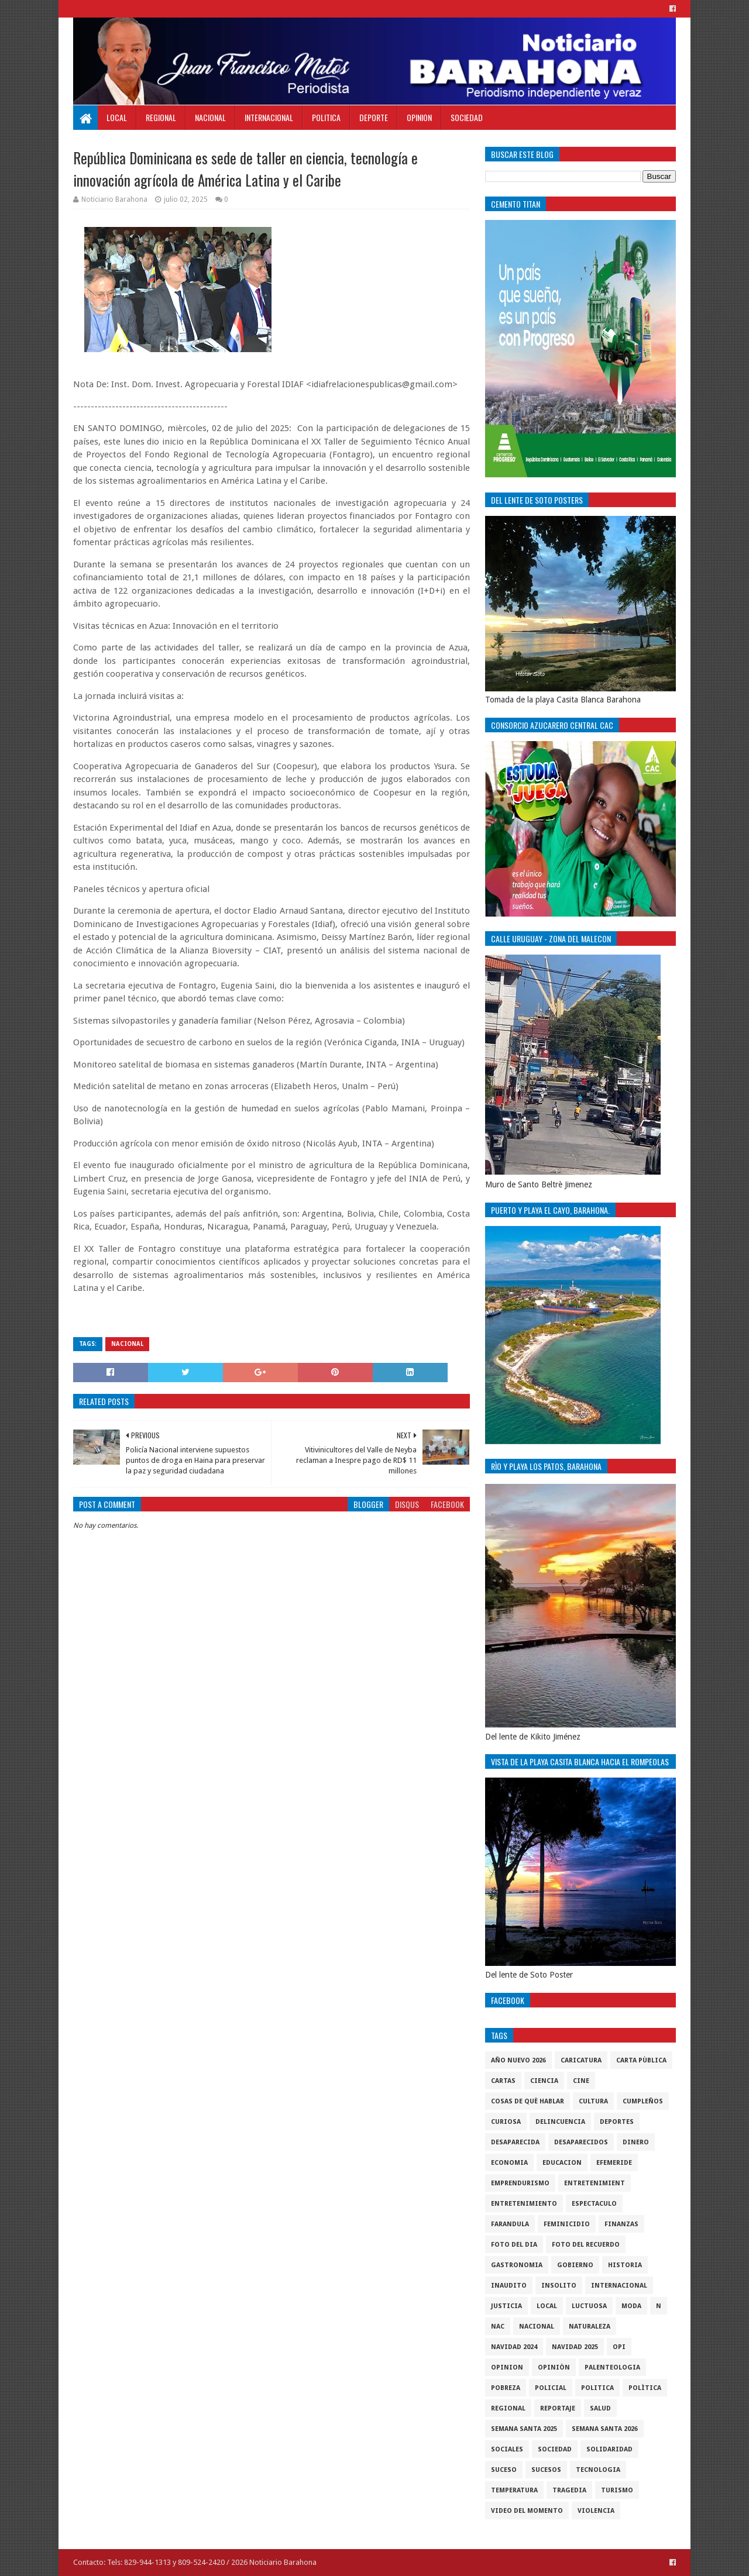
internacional (619, 2285)
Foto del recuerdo (586, 2244)
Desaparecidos (581, 2142)
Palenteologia (612, 2367)
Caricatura (581, 2060)
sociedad (555, 2449)
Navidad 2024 (514, 2347)
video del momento (527, 2511)
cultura (593, 2101)
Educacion (562, 2163)
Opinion (419, 117)
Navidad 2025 (575, 2347)
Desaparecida (515, 2142)
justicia (506, 2306)
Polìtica (644, 2388)
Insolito (558, 2285)
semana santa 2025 (524, 2429)
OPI (619, 2347)
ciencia (544, 2081)
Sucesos (546, 2470)
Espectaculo (594, 2203)
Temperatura (514, 2490)
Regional (161, 117)
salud (600, 2408)
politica (597, 2388)
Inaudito (509, 2285)
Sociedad (467, 117)
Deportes (617, 2122)
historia (625, 2265)
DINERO (636, 2142)
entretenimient (594, 2183)
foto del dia (514, 2244)
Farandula (510, 2224)
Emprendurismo (520, 2183)
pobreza (505, 2388)
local (547, 2306)
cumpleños (643, 2101)
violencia (596, 2511)
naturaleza (589, 2326)
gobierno (575, 2265)
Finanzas (621, 2224)
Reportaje (557, 2408)
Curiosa (506, 2122)
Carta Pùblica (641, 2060)
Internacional (269, 117)
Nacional (210, 117)
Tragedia (569, 2490)
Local (116, 117)
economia (509, 2163)
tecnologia (598, 2470)
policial (550, 2388)
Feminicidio (567, 2224)
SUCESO (504, 2470)
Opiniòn (554, 2367)
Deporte (373, 117)
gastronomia (516, 2265)
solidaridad (609, 2449)
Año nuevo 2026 (518, 2060)
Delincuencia (560, 2122)
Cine (581, 2081)
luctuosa (589, 2306)
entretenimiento (524, 2203)
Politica (326, 117)
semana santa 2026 (605, 2429)
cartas (503, 2081)
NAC (497, 2326)
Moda (631, 2306)
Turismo (617, 2490)
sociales (507, 2449)
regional (508, 2408)
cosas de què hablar (527, 2101)
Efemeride (614, 2163)
